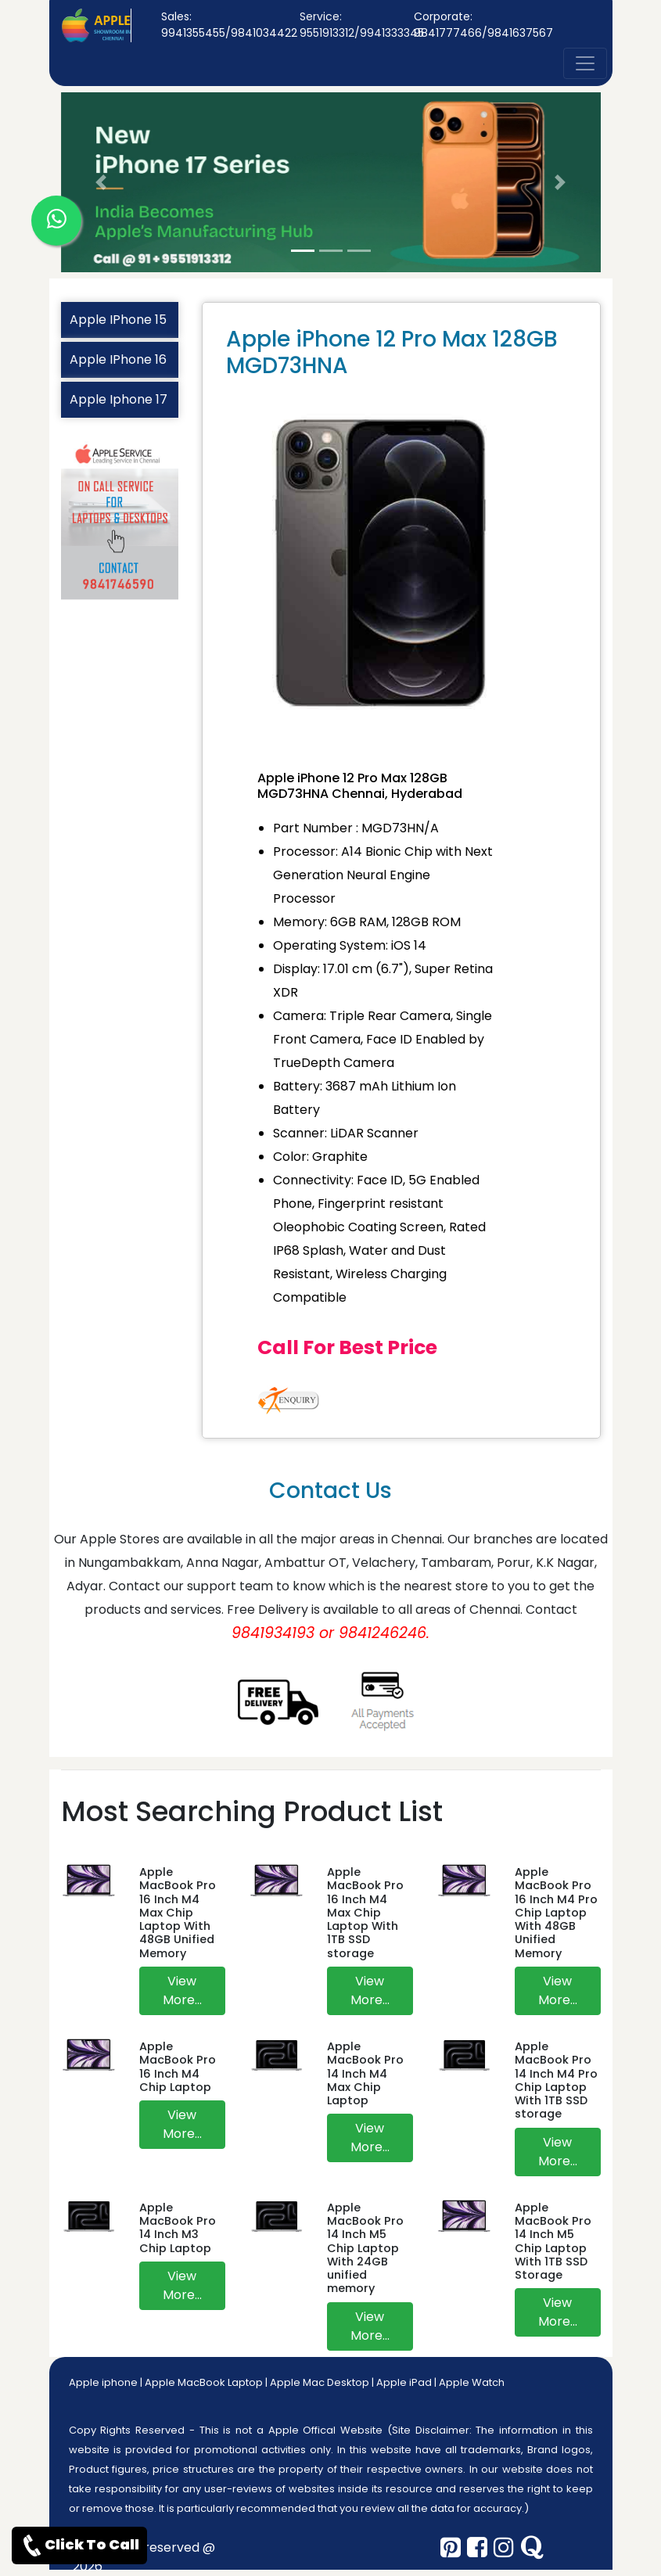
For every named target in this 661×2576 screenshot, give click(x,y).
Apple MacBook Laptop (204, 2382)
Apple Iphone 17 (118, 399)
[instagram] (504, 2547)
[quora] (532, 2547)
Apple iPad (404, 2382)
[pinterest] (450, 2547)
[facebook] (477, 2547)
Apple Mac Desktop (319, 2382)
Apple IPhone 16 (118, 359)
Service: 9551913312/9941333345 (362, 25)
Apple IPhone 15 (118, 320)
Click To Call (79, 2545)
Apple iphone (103, 2382)
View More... (182, 1990)
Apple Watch (472, 2382)
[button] (101, 182)
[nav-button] (585, 63)
